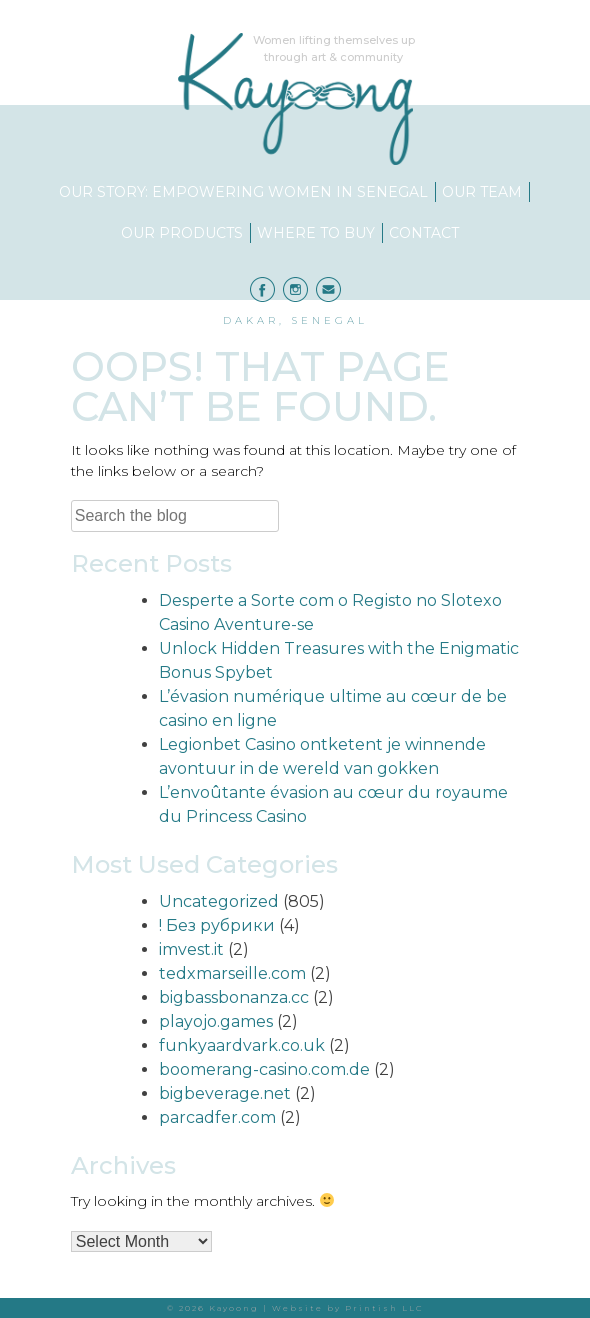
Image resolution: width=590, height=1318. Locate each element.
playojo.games (216, 1021)
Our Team (482, 192)
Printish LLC (384, 1308)
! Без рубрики (217, 925)
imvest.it (191, 949)
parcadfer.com (217, 1117)
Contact (424, 233)
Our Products (182, 233)
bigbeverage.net (225, 1093)
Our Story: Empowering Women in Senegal (243, 192)
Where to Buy (316, 233)
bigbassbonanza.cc (234, 997)
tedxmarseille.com (232, 973)
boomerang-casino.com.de (264, 1069)
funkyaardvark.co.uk (242, 1045)
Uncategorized (219, 901)
